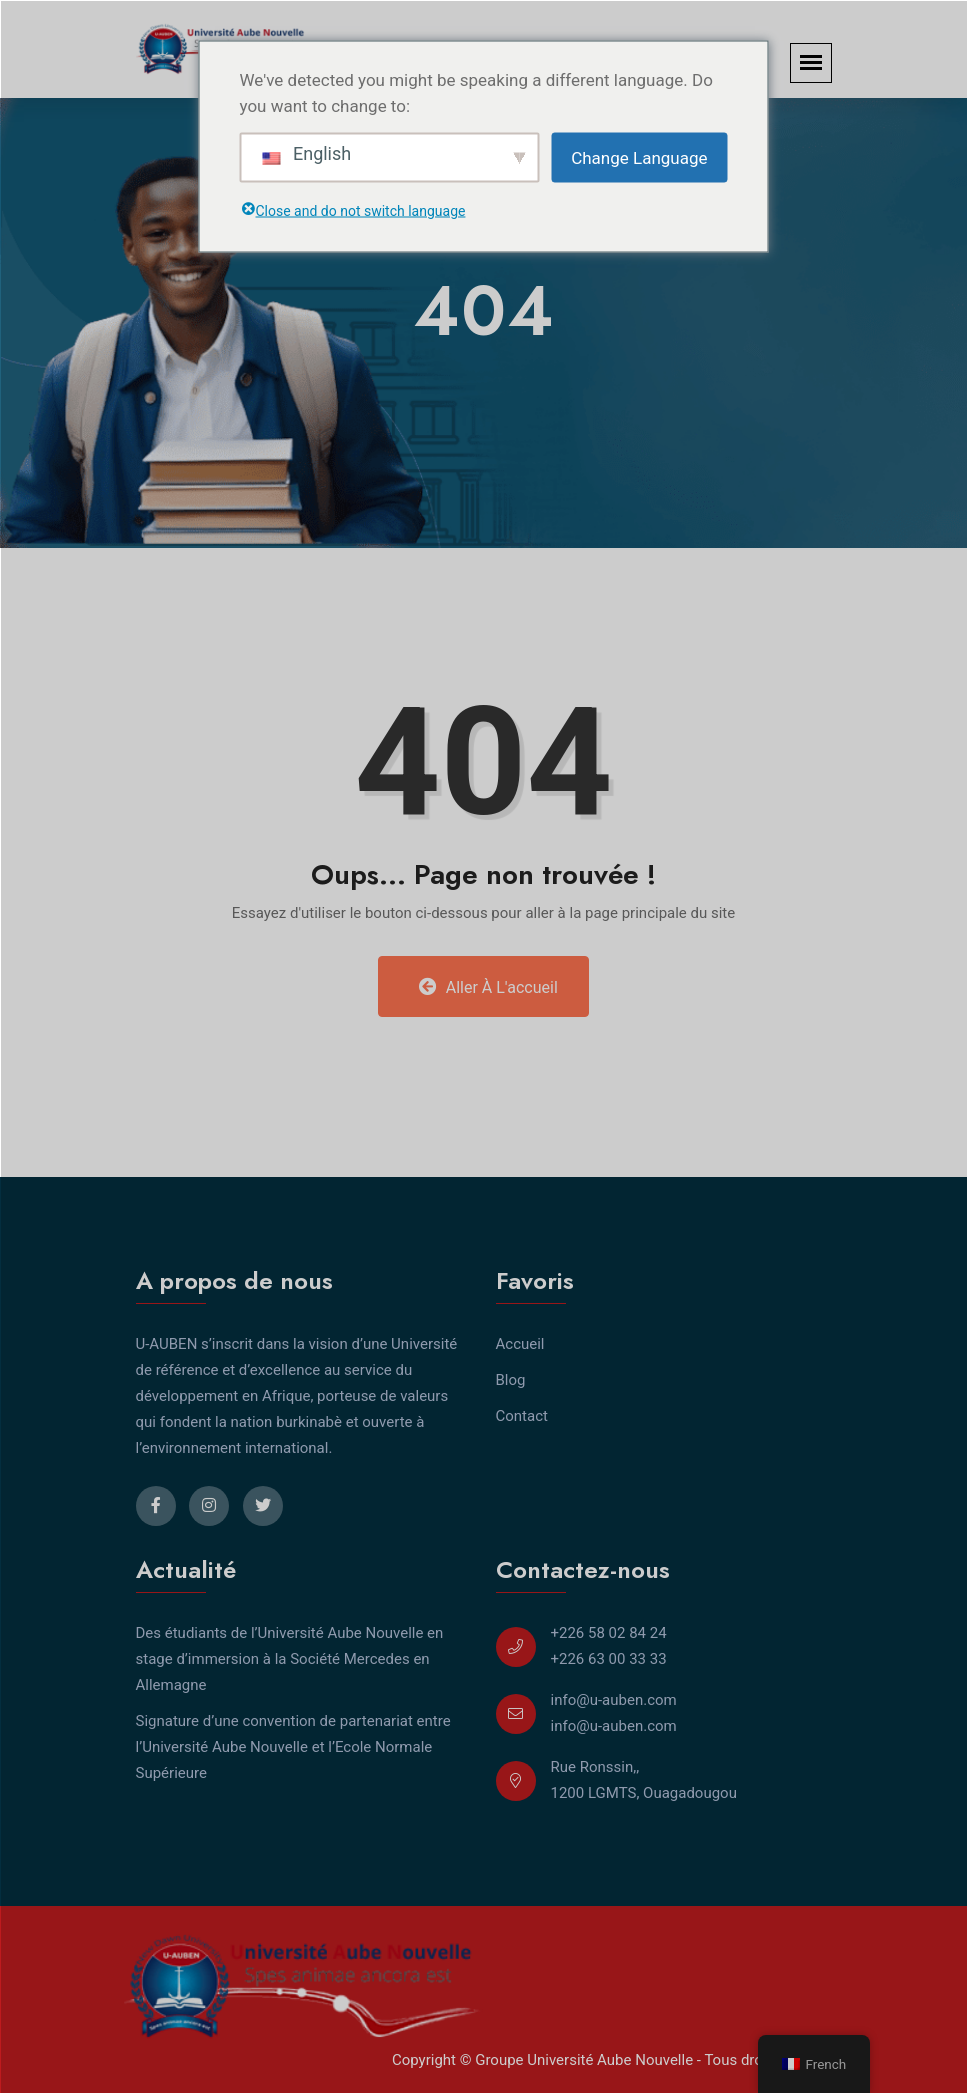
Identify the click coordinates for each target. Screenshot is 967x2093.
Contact (522, 1416)
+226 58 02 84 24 (609, 1633)
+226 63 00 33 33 (609, 1659)
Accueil (520, 1344)
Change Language (639, 157)
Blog (511, 1380)
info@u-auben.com (614, 1700)
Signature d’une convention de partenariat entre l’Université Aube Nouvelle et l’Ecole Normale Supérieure (293, 1747)
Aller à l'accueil (488, 987)
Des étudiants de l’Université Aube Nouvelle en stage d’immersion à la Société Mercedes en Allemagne (290, 1659)
